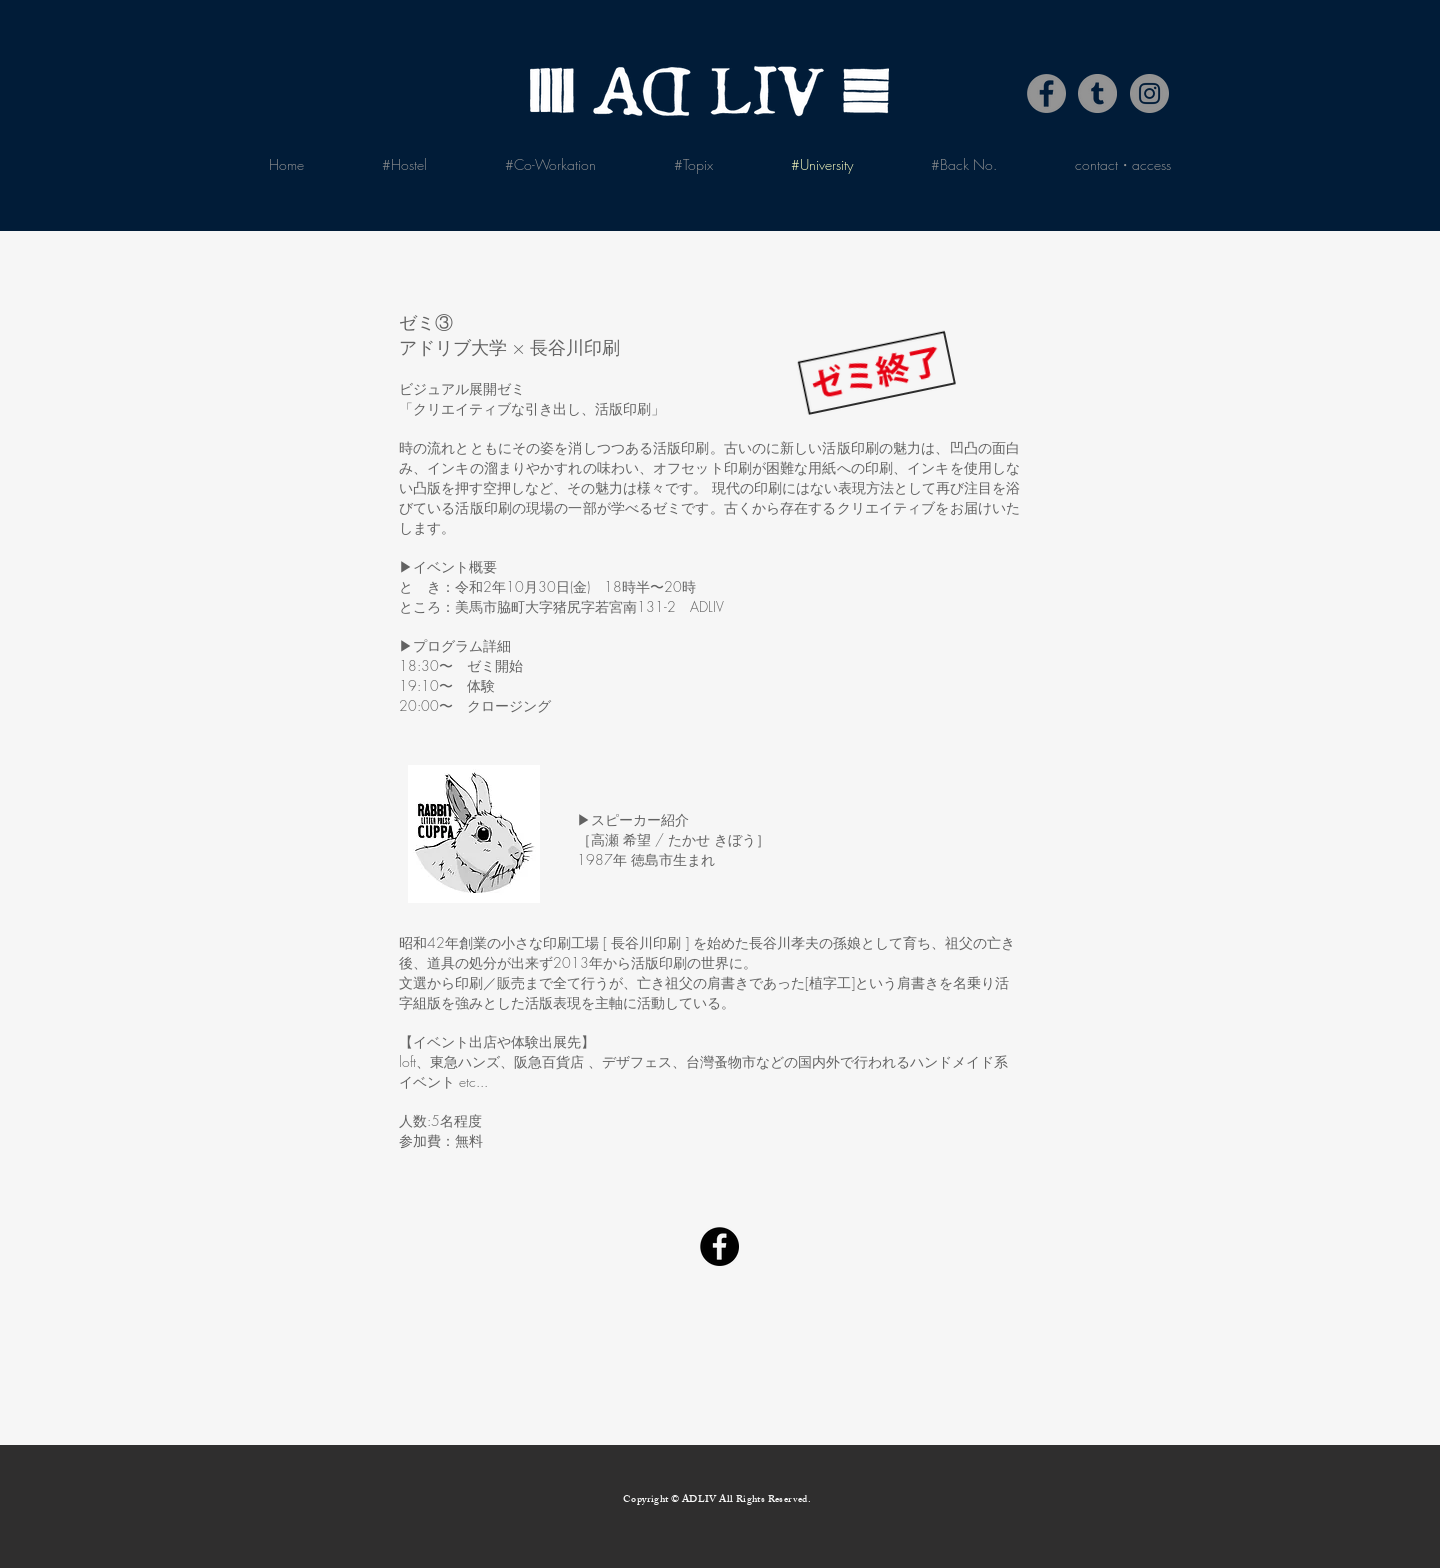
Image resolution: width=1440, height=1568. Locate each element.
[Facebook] (1046, 93)
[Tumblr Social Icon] (1097, 93)
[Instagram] (1149, 93)
